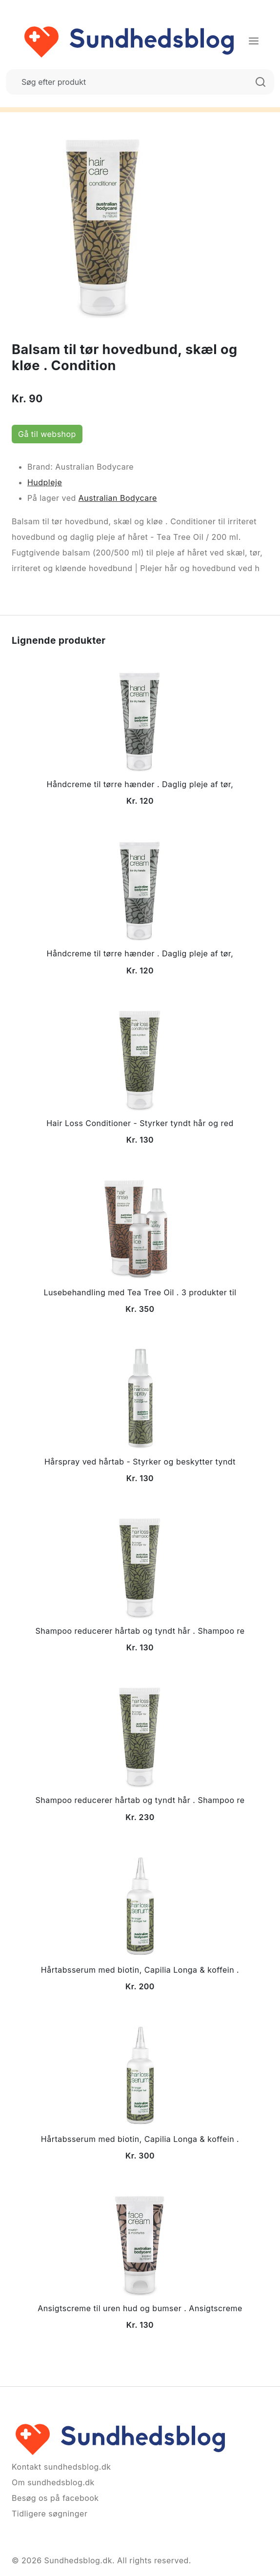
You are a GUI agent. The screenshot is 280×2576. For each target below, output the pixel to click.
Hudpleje (44, 482)
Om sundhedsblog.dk (53, 2482)
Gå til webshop (47, 434)
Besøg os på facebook (55, 2498)
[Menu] (254, 41)
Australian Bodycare (118, 498)
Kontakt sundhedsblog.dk (61, 2467)
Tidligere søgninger (49, 2513)
